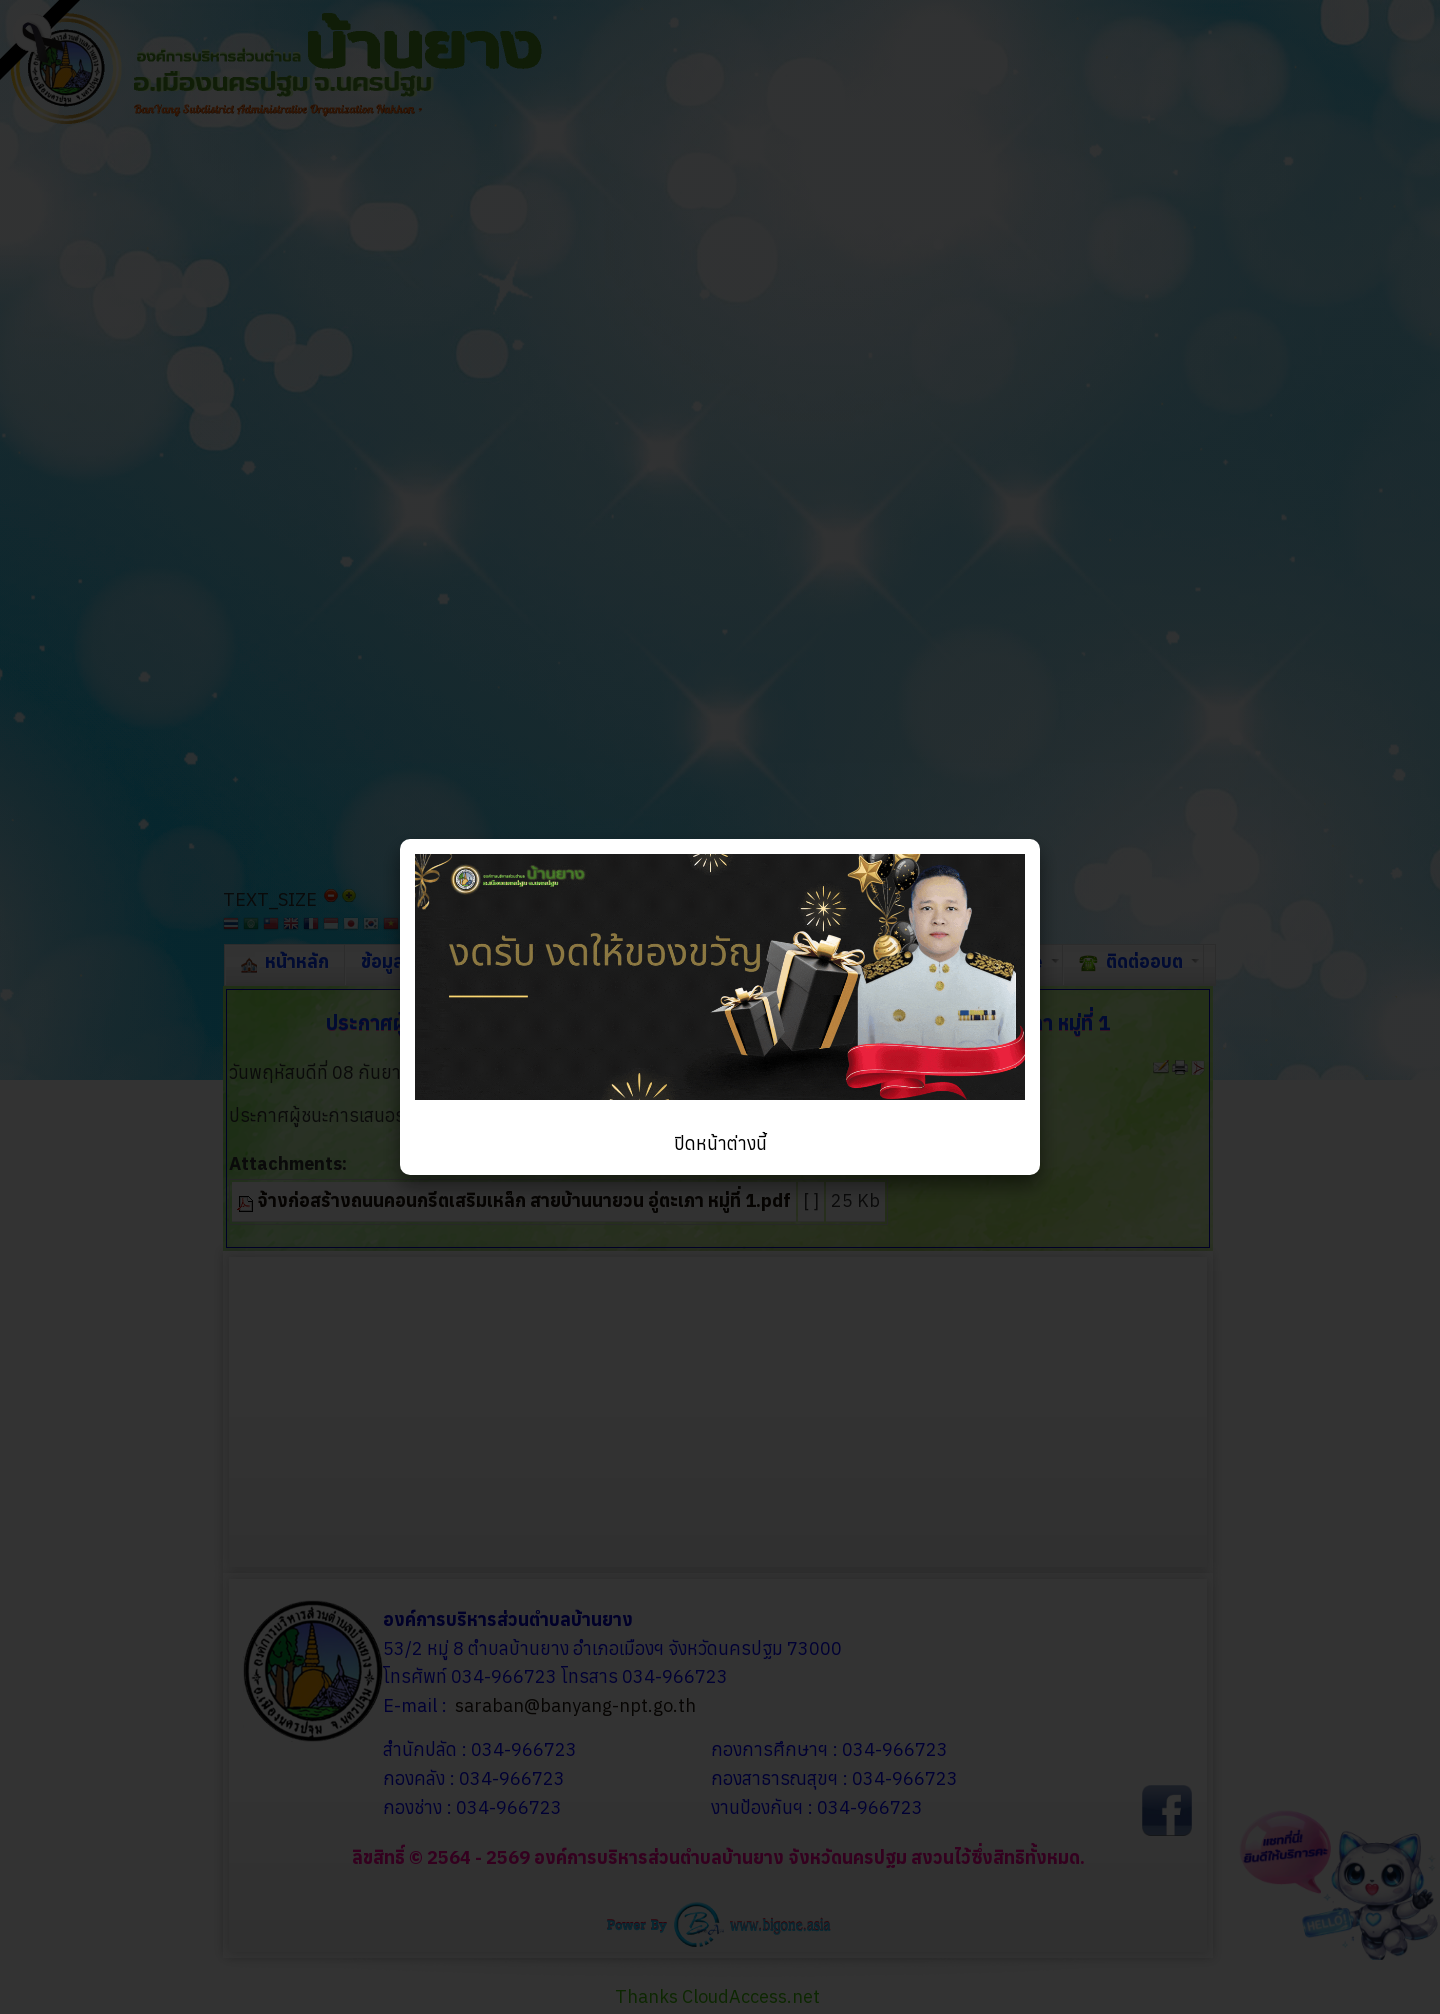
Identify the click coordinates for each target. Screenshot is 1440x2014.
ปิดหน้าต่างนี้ (720, 1143)
